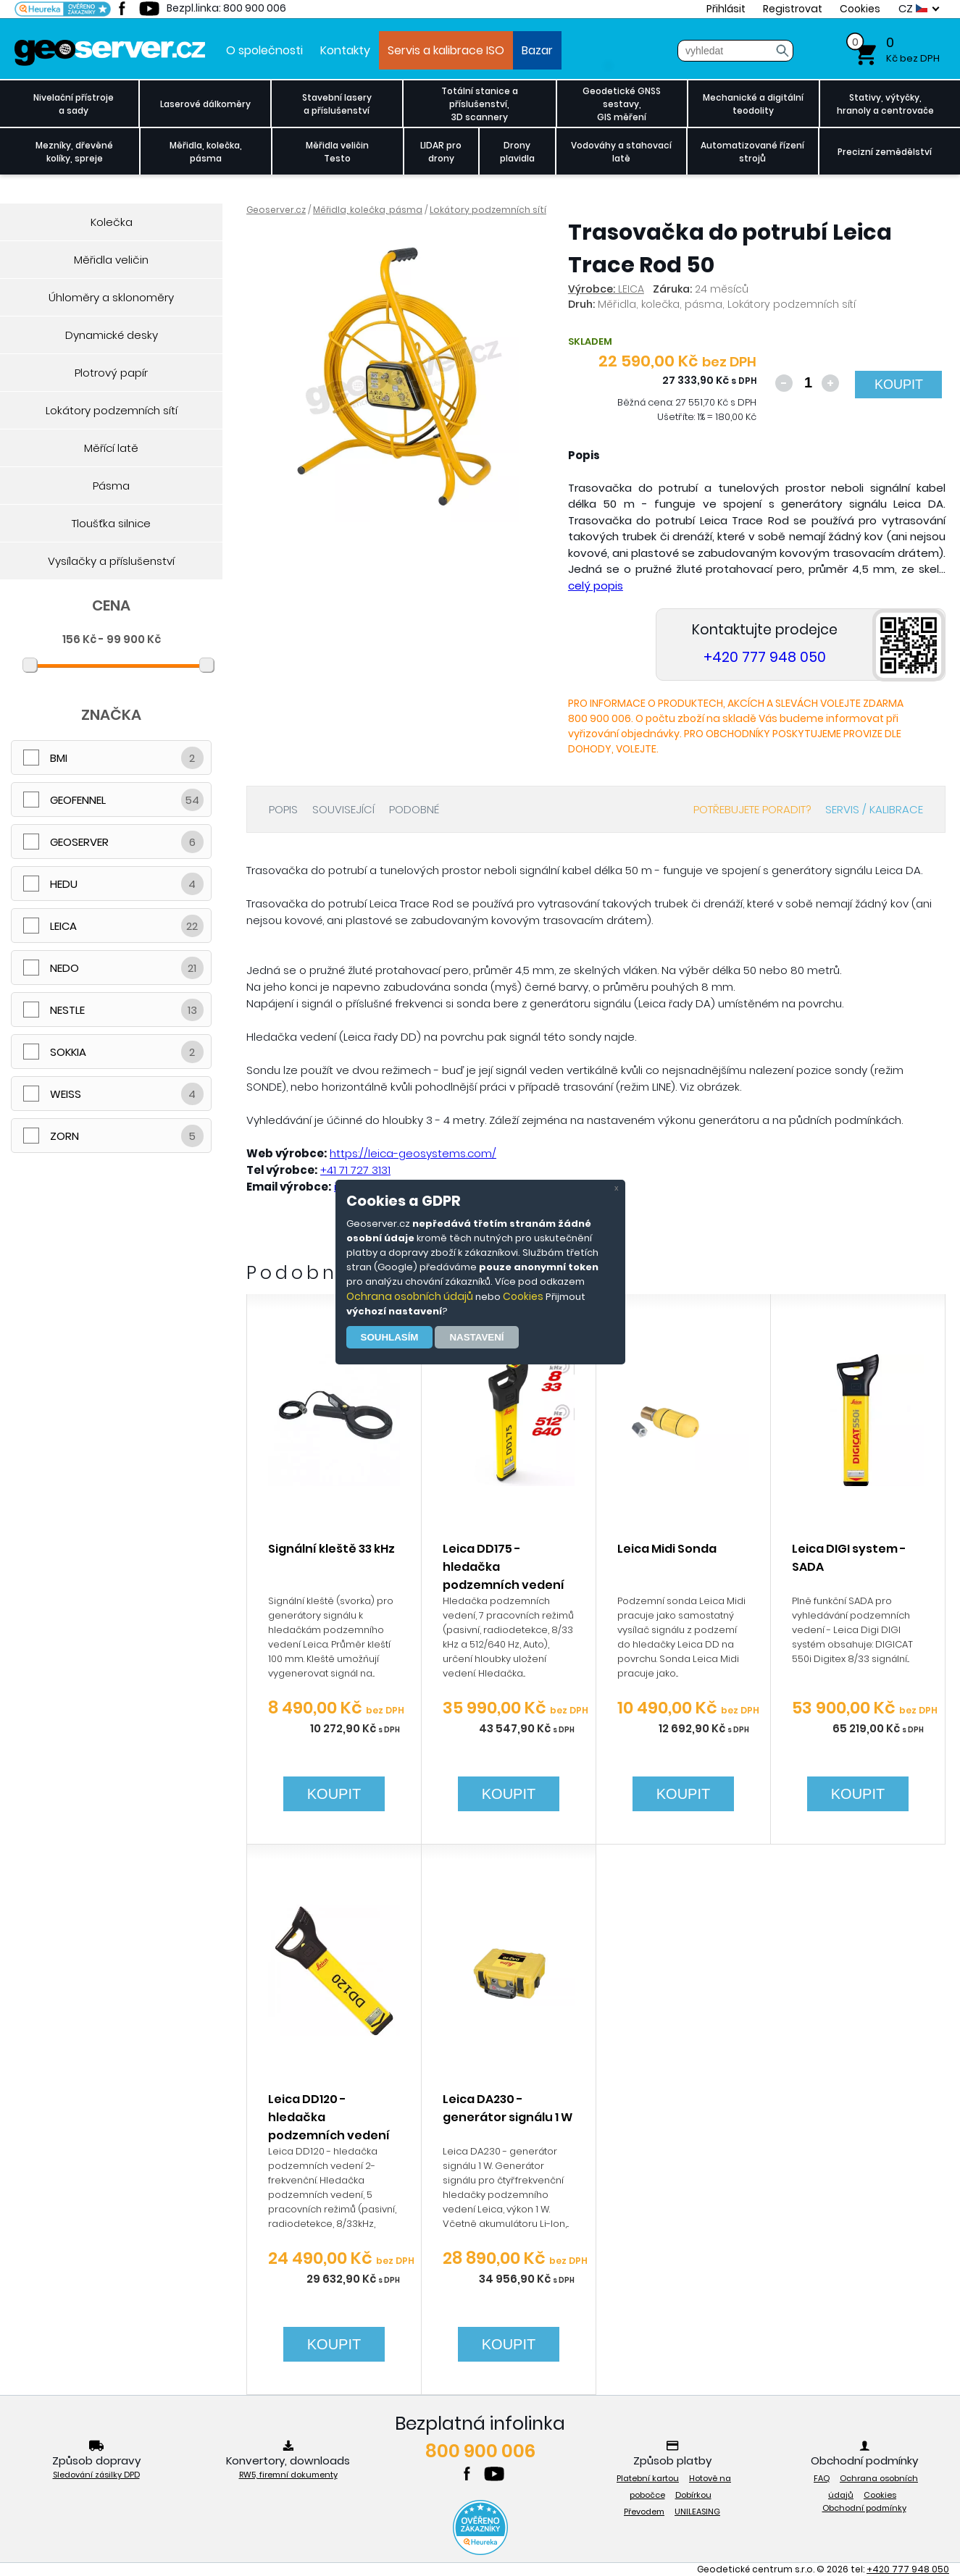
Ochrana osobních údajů (409, 1296)
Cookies (523, 1296)
